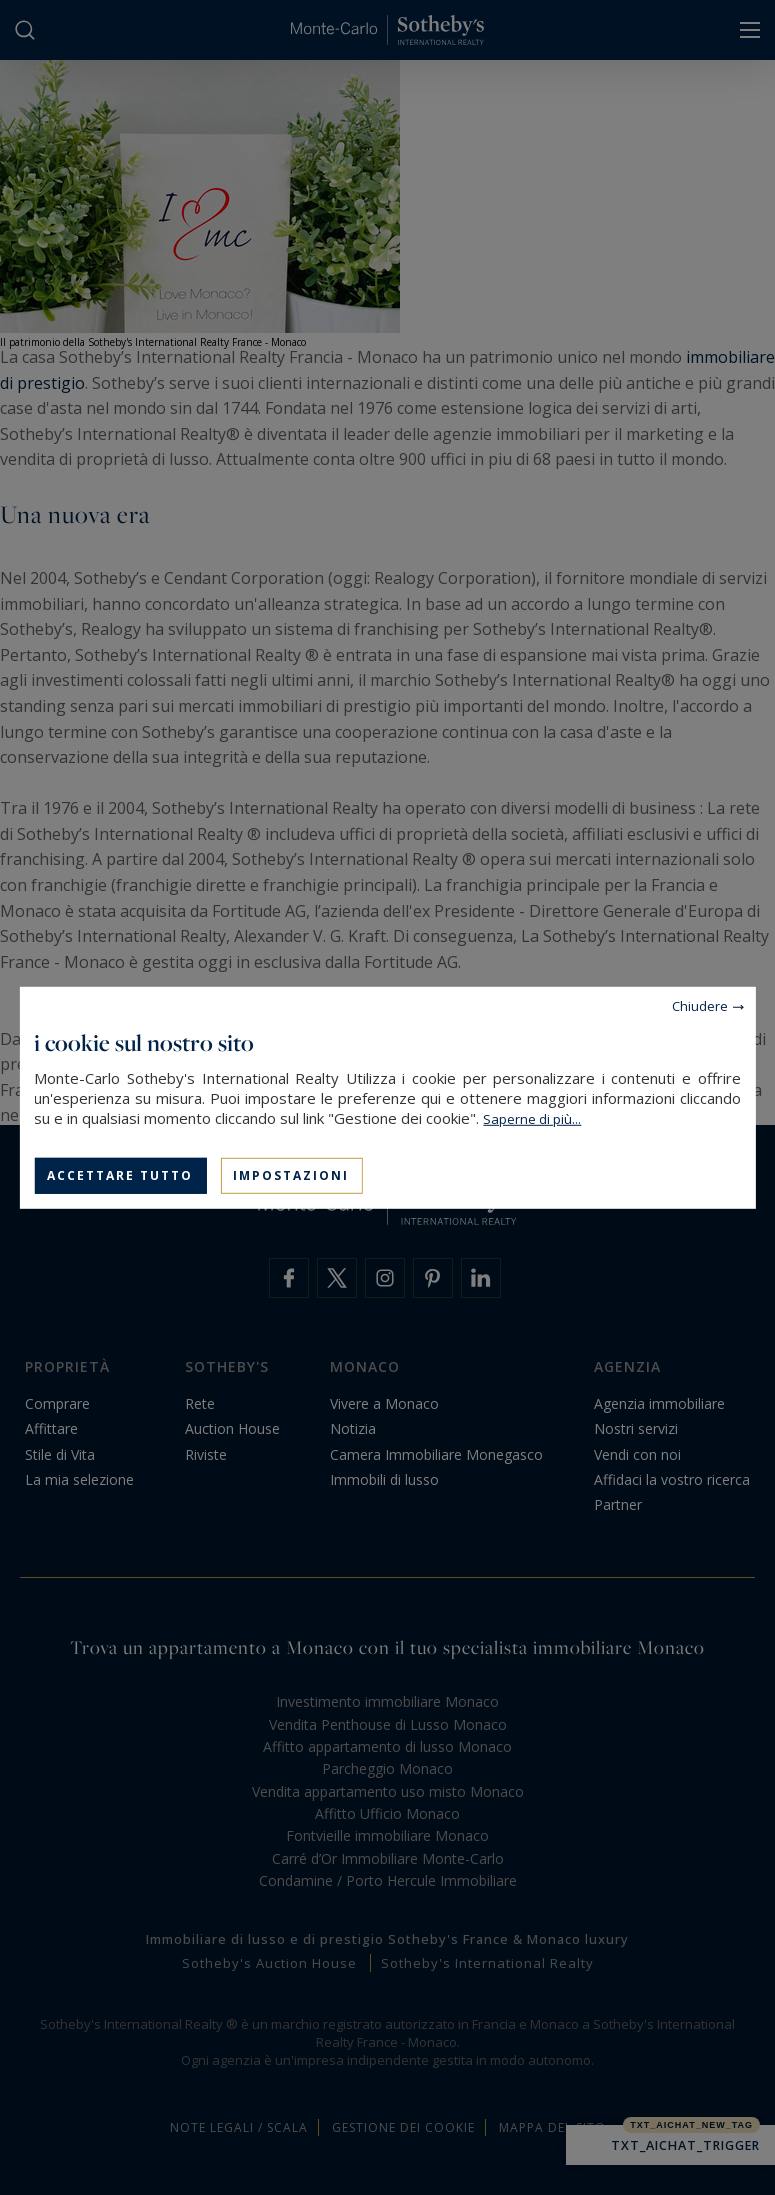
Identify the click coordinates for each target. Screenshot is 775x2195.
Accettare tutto (120, 1174)
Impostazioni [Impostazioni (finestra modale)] (291, 1174)
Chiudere (700, 1005)
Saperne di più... (532, 1118)
